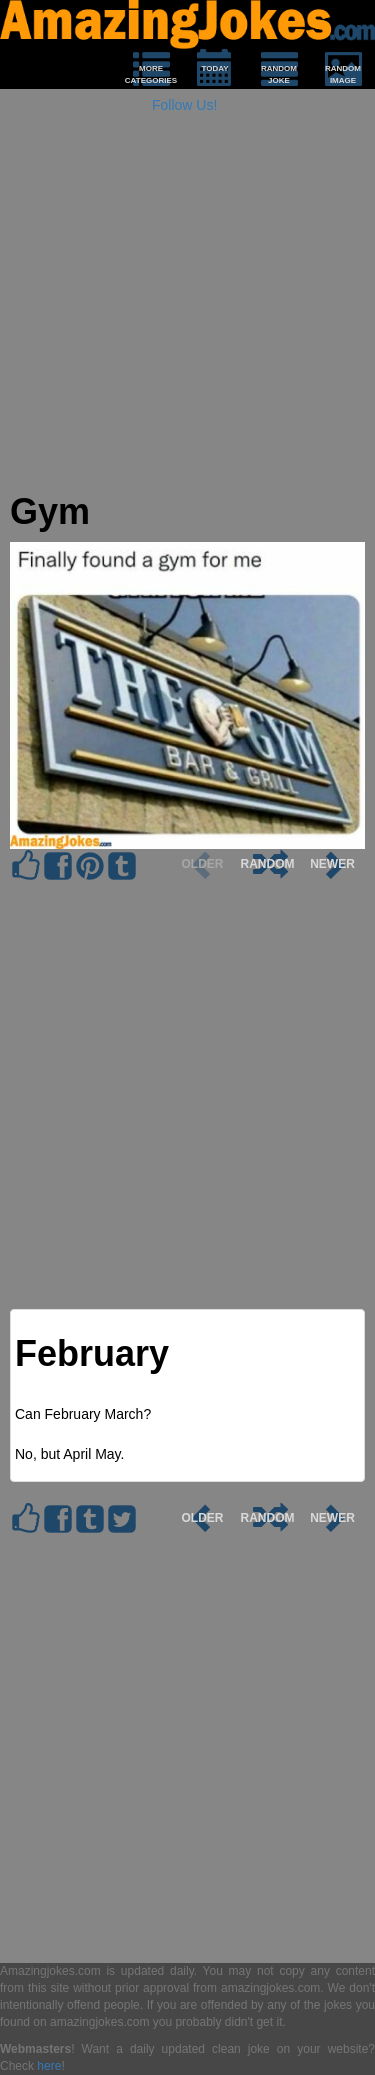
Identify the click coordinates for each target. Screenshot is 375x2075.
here (49, 2066)
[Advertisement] (187, 304)
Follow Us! (184, 105)
